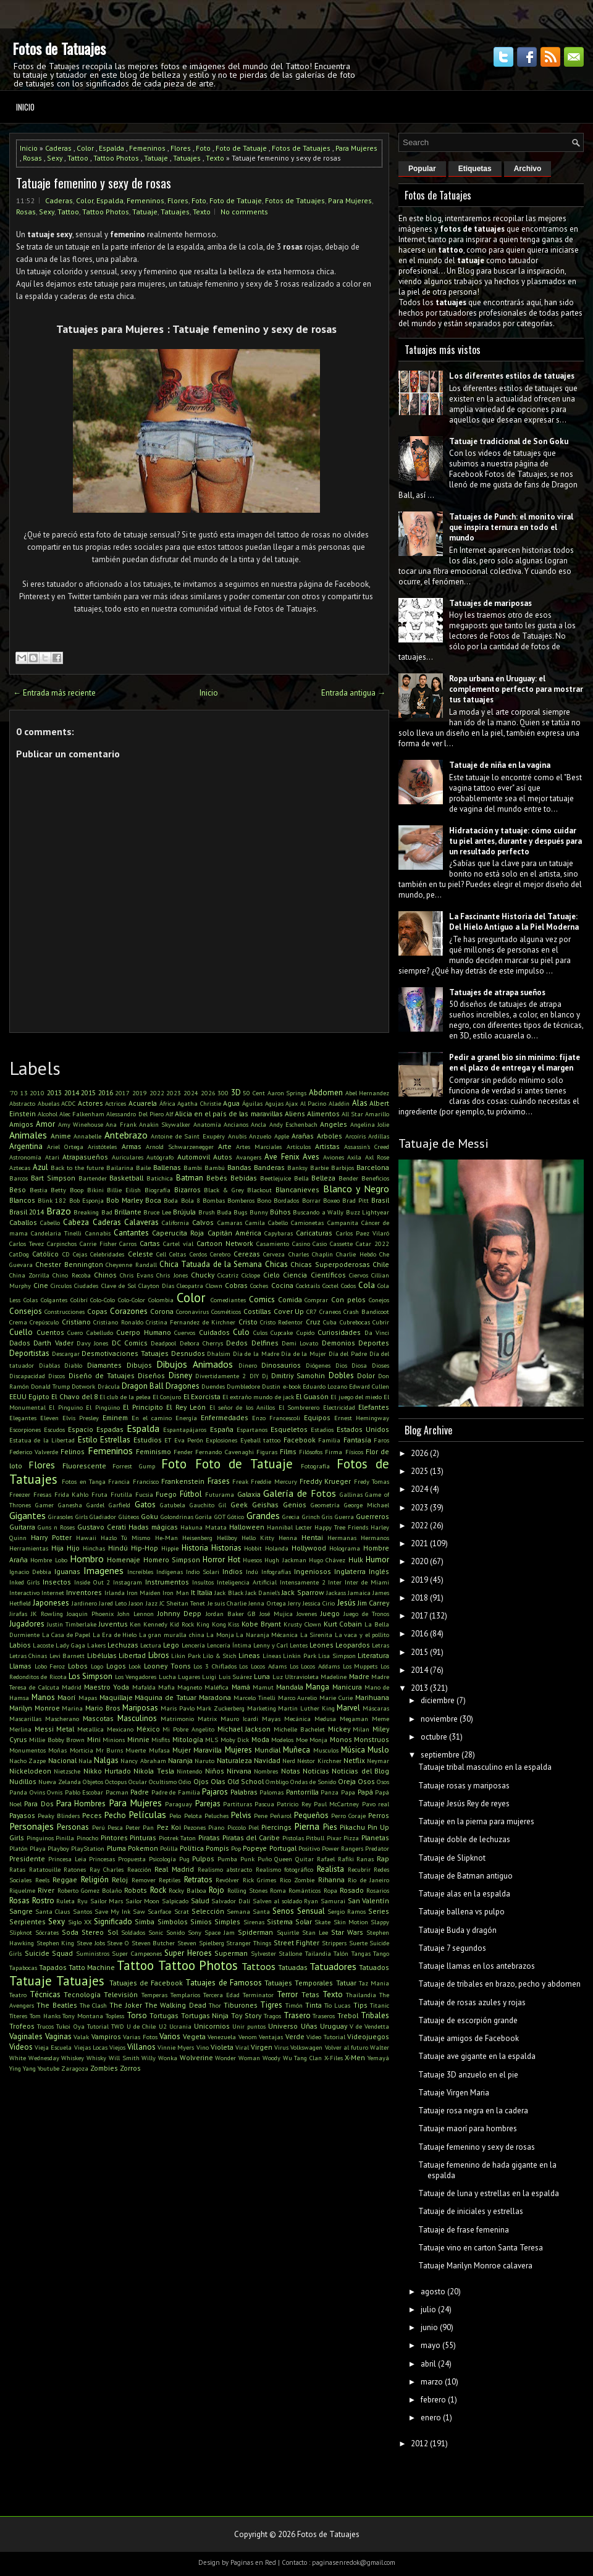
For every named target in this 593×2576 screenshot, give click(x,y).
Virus (281, 2047)
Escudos (54, 1429)
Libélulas (102, 1655)
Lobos (78, 1665)
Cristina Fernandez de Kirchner (190, 1322)
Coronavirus (192, 1311)
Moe (302, 1739)
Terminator (258, 1994)
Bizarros (187, 1189)
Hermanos (375, 1537)
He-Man (166, 1537)
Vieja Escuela (53, 2047)
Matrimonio (177, 1718)
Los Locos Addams (315, 1666)
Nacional (62, 1760)
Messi (44, 1728)
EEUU (18, 1396)
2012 (419, 2443)
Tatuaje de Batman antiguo (465, 1876)
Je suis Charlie (227, 1603)
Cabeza (76, 1222)
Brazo (58, 1211)
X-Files (333, 2057)
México (148, 1728)
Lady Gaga (70, 1645)
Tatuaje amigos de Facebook (468, 2038)
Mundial (267, 1749)
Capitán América (234, 1232)
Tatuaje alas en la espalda (464, 1893)
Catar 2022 (372, 1243)
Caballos (23, 1222)
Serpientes (27, 1921)
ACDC (68, 1103)
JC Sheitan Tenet (182, 1603)
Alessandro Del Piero (134, 1113)
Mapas (87, 1697)
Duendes (213, 1386)
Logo (97, 1666)
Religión (95, 1879)
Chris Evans (136, 1275)
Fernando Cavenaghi (224, 1451)
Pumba (227, 1858)
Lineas (249, 1655)
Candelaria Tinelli (56, 1233)
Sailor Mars (107, 1900)
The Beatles (56, 2005)
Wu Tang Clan (302, 2057)
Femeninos (147, 148)
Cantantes (131, 1232)
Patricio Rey (294, 1803)
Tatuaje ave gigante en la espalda (477, 2056)
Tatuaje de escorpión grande (468, 2020)
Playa (38, 1848)
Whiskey (72, 2057)
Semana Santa (248, 1911)
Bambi (192, 1167)
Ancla (258, 1124)
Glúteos (129, 1516)
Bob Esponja (86, 1200)
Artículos (299, 1146)
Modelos (282, 1739)
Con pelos (348, 1299)
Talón (341, 1953)
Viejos (117, 2047)
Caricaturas (314, 1232)
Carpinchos (62, 1243)
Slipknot (20, 1932)
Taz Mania (374, 1983)
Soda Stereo (83, 1932)
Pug (184, 1858)
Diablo (73, 1365)
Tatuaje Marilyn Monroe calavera (475, 2265)
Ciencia (295, 1274)
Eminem (115, 1417)
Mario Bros (102, 1707)
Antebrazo (126, 1135)
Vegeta (194, 2036)
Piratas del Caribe (251, 1837)
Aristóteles (102, 1146)
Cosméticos (226, 1311)
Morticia (81, 1750)
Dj (265, 1375)
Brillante (127, 1211)
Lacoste (43, 1645)
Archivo (528, 168)
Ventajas (271, 2036)
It (193, 1592)
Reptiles (169, 1879)
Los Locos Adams (262, 1666)
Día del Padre (348, 1353)
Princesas (102, 1858)
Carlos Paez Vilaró (362, 1233)
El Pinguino (65, 1407)
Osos (366, 1781)
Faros (381, 1440)
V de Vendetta (369, 2026)
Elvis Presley (80, 1417)
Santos (82, 1911)
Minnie (138, 1739)
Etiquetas (475, 168)
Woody (271, 2057)
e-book (292, 1386)
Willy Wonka (159, 2057)
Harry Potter (51, 1537)
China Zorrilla (29, 1275)
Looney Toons (167, 1665)
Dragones (183, 1386)
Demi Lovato (300, 1343)
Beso (17, 1189)
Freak (240, 1481)
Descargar (66, 1353)
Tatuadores (332, 1966)
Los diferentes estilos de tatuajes (511, 376)
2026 (208, 1092)
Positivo (309, 1848)
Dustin (271, 1386)
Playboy (58, 1848)
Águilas (252, 1103)
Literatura (373, 1655)
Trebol (347, 2015)
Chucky (202, 1274)
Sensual (311, 1911)
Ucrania (180, 2026)
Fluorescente (84, 1465)
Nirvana (239, 1770)
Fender (183, 1451)
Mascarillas (25, 1718)
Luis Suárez (235, 1676)
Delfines (265, 1342)
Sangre (21, 1911)
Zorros (130, 2068)
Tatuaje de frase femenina (463, 2230)
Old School (245, 1781)
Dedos (237, 1342)
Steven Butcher (153, 1942)
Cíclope (251, 1275)
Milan (361, 1729)
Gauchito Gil (208, 1505)
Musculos (326, 1750)
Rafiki (346, 1858)
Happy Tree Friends (341, 1527)
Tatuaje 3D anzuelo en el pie (468, 2074)
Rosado (352, 1890)
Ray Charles (107, 1869)
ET (167, 1440)
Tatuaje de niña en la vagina (499, 765)
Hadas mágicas (153, 1526)
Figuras (266, 1451)
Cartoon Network (224, 1243)
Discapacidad (27, 1375)
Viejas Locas (90, 2047)
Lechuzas (122, 1644)
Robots (135, 1890)
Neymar (378, 1760)
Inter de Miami (367, 1582)
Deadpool (163, 1343)
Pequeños (311, 1815)
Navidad (267, 1760)
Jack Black (228, 1592)
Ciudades (86, 1285)
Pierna (306, 1826)
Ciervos (358, 1275)
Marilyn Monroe (34, 1707)
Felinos (73, 1451)
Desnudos (188, 1353)
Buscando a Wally (318, 1212)
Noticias (316, 1770)
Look (134, 1666)
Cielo (271, 1274)
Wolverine (196, 2057)
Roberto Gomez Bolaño (89, 1890)
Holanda (276, 1548)
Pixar (334, 1837)
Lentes (299, 1645)
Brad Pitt (355, 1200)
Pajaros (215, 1792)
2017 (122, 1092)
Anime (61, 1135)
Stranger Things (248, 1942)
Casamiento (272, 1243)
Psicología (162, 1858)
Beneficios (375, 1178)
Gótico (235, 1516)
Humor (377, 1559)
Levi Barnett (67, 1655)
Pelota (193, 1815)
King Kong (211, 1624)
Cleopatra (190, 1285)
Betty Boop (67, 1189)
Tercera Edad (221, 1994)
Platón (18, 1848)
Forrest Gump (133, 1466)
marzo (432, 2381)
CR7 (311, 1311)
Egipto (38, 1396)
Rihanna (331, 1879)
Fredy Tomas (371, 1481)
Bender (348, 1178)
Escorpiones (25, 1429)
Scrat (181, 1911)
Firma (333, 1451)
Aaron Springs (287, 1092)
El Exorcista (202, 1396)
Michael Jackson (244, 1728)
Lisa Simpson (336, 1655)
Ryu (82, 1900)
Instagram (127, 1582)
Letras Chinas (28, 1655)
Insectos (57, 1581)
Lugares (189, 1676)
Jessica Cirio (319, 1603)
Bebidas (243, 1177)
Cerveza (274, 1254)
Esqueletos (289, 1429)
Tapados (53, 1967)
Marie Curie (336, 1697)
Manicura (347, 1686)
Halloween (246, 1526)
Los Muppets (360, 1666)
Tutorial (98, 2026)
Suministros (92, 1953)
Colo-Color (131, 1299)
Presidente (27, 1858)
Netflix (354, 1760)
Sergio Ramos (346, 1911)
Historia (195, 1548)
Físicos (354, 1451)
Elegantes (22, 1417)
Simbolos (173, 1921)
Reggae (65, 1879)
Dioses (380, 1365)
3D (236, 1092)
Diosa (359, 1365)
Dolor (366, 1375)
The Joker (125, 2005)
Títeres (18, 2015)
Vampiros (106, 2036)
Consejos (25, 1311)
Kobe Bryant (261, 1623)
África (167, 1103)
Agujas (274, 1103)
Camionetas (307, 1222)
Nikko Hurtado (107, 1770)
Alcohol (47, 1113)
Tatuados (374, 1967)
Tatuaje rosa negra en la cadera (473, 2110)
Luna (262, 1676)
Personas (73, 1827)
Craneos (330, 1311)
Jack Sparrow (303, 1592)
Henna (288, 1537)
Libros (158, 1655)
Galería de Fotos (299, 1493)
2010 (37, 1092)
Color (85, 148)
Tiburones (241, 2005)
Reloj (120, 1879)
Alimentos (323, 1113)
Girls (81, 1516)
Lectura (150, 1645)
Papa (348, 1792)
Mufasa (159, 1750)
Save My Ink (112, 1911)
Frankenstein (182, 1481)
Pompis (217, 1848)
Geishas (265, 1504)
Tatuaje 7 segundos (452, 1948)
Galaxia (249, 1494)
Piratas (209, 1837)
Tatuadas (293, 1967)
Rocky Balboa (187, 1890)
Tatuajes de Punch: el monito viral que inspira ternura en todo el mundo (511, 527)
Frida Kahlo (71, 1494)
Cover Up (289, 1311)
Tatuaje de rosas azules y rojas (472, 2002)
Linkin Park (299, 1655)
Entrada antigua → (353, 693)
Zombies (104, 2068)
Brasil (380, 1200)
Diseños (151, 1375)
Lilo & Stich (220, 1655)
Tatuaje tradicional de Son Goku (508, 441)
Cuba (330, 1322)
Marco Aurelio (298, 1697)
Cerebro (220, 1254)
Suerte (358, 1942)
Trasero (297, 2015)
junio (429, 2327)
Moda (260, 1739)
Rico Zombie (297, 1879)
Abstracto (22, 1103)
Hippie (170, 1548)
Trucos (45, 2026)
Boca (153, 1200)
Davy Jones (92, 1343)
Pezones (194, 1827)
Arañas (303, 1135)
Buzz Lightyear (367, 1212)
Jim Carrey (373, 1602)
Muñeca (296, 1750)
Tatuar (346, 1982)
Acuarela (142, 1103)
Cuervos (184, 1332)
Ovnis (54, 1792)
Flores (180, 148)
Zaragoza (74, 2068)
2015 (88, 1092)
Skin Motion (351, 1921)
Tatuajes (187, 157)
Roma (278, 1890)
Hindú (118, 1547)
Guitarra (22, 1526)
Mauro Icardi (239, 1718)
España (221, 1429)
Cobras (236, 1285)
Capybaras (278, 1233)
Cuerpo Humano (143, 1332)
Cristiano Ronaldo (118, 1322)
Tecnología (82, 1994)
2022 (156, 1092)
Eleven (49, 1417)
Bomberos (240, 1200)
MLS (211, 1739)
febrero (433, 2399)
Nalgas (106, 1760)
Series (378, 1911)
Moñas (57, 1750)
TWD (117, 2026)
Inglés (379, 1571)
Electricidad (339, 1407)
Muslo (378, 1750)
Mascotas (98, 1718)
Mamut (263, 1687)
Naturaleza (234, 1760)
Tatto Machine (92, 1967)
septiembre (440, 1754)
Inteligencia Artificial (247, 1582)
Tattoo (77, 157)
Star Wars (347, 1932)
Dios (341, 1365)
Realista (330, 1869)
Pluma (116, 1848)
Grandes (263, 1515)
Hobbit (253, 1548)
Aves (311, 1156)
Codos (348, 1285)
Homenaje (123, 1559)
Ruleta (65, 1900)
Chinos (105, 1274)
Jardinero (84, 1603)
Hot (234, 1559)
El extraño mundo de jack (258, 1396)
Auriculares (127, 1157)
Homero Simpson (171, 1559)
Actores (90, 1103)
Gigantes (27, 1515)
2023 (173, 1092)
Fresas (42, 1494)
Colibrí (79, 1299)
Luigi (209, 1676)
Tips (360, 2005)
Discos (56, 1375)
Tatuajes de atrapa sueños (497, 992)
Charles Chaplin (310, 1254)
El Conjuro (167, 1396)
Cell (161, 1254)
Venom (247, 2036)
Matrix (207, 1718)
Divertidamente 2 (220, 1375)
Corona (162, 1311)
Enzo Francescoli (276, 1417)
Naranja (180, 1760)
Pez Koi (169, 1827)
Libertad (132, 1655)
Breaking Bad (93, 1212)
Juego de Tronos (366, 1613)
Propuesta (132, 1858)
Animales (28, 1135)
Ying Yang (22, 2068)
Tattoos (258, 1966)
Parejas (208, 1803)
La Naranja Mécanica (267, 1634)
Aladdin (339, 1103)
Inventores (84, 1592)
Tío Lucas (337, 2005)
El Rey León (186, 1407)
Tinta (313, 2005)
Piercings (276, 1827)
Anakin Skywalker (164, 1124)
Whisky (96, 2057)
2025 (419, 1471)
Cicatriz (227, 1275)
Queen (283, 1858)
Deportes (373, 1342)
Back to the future (77, 1167)
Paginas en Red (253, 2562)
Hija (57, 1547)
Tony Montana (82, 2015)
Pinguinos (40, 1837)
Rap (383, 1858)
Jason (135, 1603)
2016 (105, 1092)
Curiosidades (339, 1332)
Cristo (248, 1321)
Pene (260, 1815)
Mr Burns (109, 1750)
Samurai (333, 1900)
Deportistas (29, 1353)
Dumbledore (243, 1386)
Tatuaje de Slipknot (452, 1858)
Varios (169, 2036)
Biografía (157, 1189)
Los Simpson (90, 1676)
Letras (380, 1645)
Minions (114, 1739)
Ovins (37, 1792)
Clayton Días (156, 1285)
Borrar (311, 1200)
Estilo (88, 1439)
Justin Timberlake (71, 1624)
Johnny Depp (179, 1613)
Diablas (49, 1365)
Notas (290, 1770)
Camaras (229, 1222)
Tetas (310, 1994)
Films (288, 1451)
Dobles (341, 1375)
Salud (200, 1900)
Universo (283, 2026)
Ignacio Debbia (30, 1571)
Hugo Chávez (327, 1559)
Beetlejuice (275, 1178)
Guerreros (372, 1516)
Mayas (271, 1718)
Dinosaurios (281, 1365)
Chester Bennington (69, 1264)
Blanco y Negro (356, 1188)
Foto (203, 148)
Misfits (160, 1739)
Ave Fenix (282, 1156)
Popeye (255, 1848)
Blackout (259, 1189)
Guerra (344, 1516)
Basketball (126, 1177)
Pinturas (143, 1837)
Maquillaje (116, 1697)
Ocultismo (163, 1781)
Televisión (121, 1994)
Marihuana (372, 1697)
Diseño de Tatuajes (102, 1375)
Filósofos (310, 1451)
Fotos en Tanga (84, 1481)
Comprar (316, 1299)
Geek (239, 1504)
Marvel (348, 1708)
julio (428, 2309)
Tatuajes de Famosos (223, 1982)
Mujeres (238, 1750)
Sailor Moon (142, 1900)
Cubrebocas (355, 1322)
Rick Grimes (260, 1879)
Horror (214, 1559)
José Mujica (276, 1613)
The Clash (93, 2005)
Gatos (145, 1504)
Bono (264, 1200)
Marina (72, 1708)
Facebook (300, 1439)
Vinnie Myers (176, 2047)
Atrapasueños (85, 1156)
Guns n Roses (56, 1527)
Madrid (72, 1687)
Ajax (291, 1103)
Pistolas (293, 1837)
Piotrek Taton (177, 1837)
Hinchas (94, 1548)
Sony (194, 1932)
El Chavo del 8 (74, 1396)
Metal (65, 1728)
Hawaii (86, 1537)
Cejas (80, 1254)
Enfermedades (224, 1417)
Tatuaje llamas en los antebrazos (476, 1966)
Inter (335, 1582)
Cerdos (198, 1254)
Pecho (115, 1815)
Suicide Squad (49, 1953)
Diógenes (318, 1365)
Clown (214, 1285)
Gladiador (103, 1516)
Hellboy (227, 1537)
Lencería (193, 1645)
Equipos (317, 1417)
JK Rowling (47, 1613)
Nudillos (22, 1781)
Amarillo (377, 1113)
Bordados (286, 1200)
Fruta (99, 1494)
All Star (352, 1113)
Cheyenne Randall (131, 1264)
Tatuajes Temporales (298, 1982)
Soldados (133, 1932)
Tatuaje (156, 157)
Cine (40, 1285)
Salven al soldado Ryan (286, 1900)
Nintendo (189, 1771)
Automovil (193, 1156)
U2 (163, 2026)
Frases (219, 1481)
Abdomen (326, 1092)
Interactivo (24, 1592)
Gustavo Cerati (101, 1526)
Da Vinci (377, 1332)
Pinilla (65, 1837)
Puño (265, 1858)
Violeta (222, 2047)
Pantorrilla (302, 1791)
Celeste (140, 1253)
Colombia (161, 1299)
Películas (147, 1814)
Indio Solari (202, 1571)
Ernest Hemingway (361, 1417)
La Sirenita (316, 1634)
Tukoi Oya (70, 2026)
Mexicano (120, 1729)
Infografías (276, 1571)
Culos (260, 1332)
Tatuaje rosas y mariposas (464, 1785)
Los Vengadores (135, 1676)
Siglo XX (79, 1921)
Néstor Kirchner (319, 1760)
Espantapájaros (184, 1429)
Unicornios (212, 2026)
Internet (52, 1592)
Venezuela (222, 2036)
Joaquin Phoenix (90, 1613)
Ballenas (167, 1167)
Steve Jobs (91, 1942)
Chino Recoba (71, 1275)
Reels (42, 1879)
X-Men (355, 2057)
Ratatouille (45, 1869)
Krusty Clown (302, 1624)
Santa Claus (52, 1911)
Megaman (354, 1718)
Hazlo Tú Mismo (125, 1537)
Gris (327, 1516)
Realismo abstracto (225, 1869)
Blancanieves (297, 1189)
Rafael (326, 1858)
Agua (231, 1103)
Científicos (328, 1274)
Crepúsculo (44, 1322)
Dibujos (139, 1365)
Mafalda (144, 1687)
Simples (227, 1921)
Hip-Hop (144, 1547)
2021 (419, 1543)
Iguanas (67, 1571)
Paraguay (178, 1803)
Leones (321, 1644)
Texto (215, 157)
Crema (18, 1322)
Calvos (203, 1222)
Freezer (19, 1494)
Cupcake (282, 1332)
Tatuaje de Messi (443, 1143)
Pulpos (203, 1858)
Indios (232, 1571)
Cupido (305, 1332)
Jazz (152, 1603)
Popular (422, 168)
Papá (365, 1791)
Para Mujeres (356, 148)
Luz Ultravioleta (295, 1676)
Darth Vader (53, 1342)
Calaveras (141, 1222)
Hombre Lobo (48, 1559)
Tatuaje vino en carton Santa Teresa (480, 2247)
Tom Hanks (45, 2015)
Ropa (330, 1890)
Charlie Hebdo (356, 1254)
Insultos (203, 1582)
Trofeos (22, 2026)
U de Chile (141, 2026)
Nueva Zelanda (59, 1781)
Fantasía (357, 1439)
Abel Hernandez (367, 1092)
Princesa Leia (67, 1858)
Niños (214, 1770)
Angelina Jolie (369, 1124)
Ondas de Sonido (313, 1781)
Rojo (216, 1890)
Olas (218, 1781)
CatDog (19, 1254)
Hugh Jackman (285, 1559)
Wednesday (43, 2057)
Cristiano (76, 1321)
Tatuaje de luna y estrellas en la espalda (488, 2193)
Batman (189, 1177)
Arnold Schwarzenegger (180, 1146)
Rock (158, 1890)
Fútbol (191, 1494)
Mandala (289, 1686)
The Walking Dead (175, 2005)
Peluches (216, 1815)
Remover (144, 1879)
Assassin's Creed (366, 1146)
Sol (112, 1932)
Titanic (379, 2005)
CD (66, 1254)
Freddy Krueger (325, 1481)
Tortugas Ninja (205, 2015)
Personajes (31, 1826)
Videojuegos (368, 2036)
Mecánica (297, 1718)
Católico (45, 1253)
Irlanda (114, 1592)
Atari (52, 1157)
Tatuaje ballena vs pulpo (461, 1911)
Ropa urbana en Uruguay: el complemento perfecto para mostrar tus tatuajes (516, 689)
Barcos (18, 1178)
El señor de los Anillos (242, 1407)
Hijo (73, 1547)
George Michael (366, 1505)
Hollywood (309, 1547)
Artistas (327, 1146)
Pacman (117, 1792)
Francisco (146, 1481)
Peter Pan (139, 1827)
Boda (171, 1200)
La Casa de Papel (66, 1634)
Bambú (214, 1167)
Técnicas (45, 1994)
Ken (135, 1624)
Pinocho (87, 1837)
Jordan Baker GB (231, 1613)
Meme (380, 1718)
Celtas (177, 1254)
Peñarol (281, 1815)
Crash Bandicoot (366, 1311)
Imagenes (103, 1570)
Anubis (237, 1136)
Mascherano (62, 1718)
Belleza (323, 1177)
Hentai (312, 1537)
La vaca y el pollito (362, 1634)
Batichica (159, 1178)
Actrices (115, 1103)
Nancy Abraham (143, 1760)
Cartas (150, 1243)
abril (428, 2364)
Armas (131, 1146)
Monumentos (27, 1750)
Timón (294, 2005)
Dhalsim (218, 1353)
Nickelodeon (30, 1770)
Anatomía (207, 1124)
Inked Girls (24, 1582)
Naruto (204, 1760)
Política (192, 1848)
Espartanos (252, 1429)
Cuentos (50, 1332)
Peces (92, 1815)
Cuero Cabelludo (90, 1332)
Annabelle (87, 1136)
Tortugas (164, 2015)
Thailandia (361, 1994)
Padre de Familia (175, 1792)
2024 (190, 1092)
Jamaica (359, 1592)
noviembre (439, 1719)
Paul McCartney (336, 1803)
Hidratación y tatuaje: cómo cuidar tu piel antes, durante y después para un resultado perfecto (515, 841)
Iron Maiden (144, 1592)
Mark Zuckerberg (220, 1708)
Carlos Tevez (26, 1243)
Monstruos (371, 1739)
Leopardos (352, 1644)
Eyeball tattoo (260, 1440)
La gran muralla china (171, 1634)
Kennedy (155, 1624)
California (175, 1222)
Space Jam (219, 1932)
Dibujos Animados (194, 1364)
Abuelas (48, 1103)
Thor (215, 2005)
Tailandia (318, 1953)
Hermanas (341, 1537)
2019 (139, 1092)
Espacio (80, 1429)
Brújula (184, 1211)
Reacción (139, 1869)
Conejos (379, 1299)
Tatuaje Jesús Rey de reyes (464, 1803)
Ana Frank (121, 1124)
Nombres (266, 1771)
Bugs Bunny (250, 1212)
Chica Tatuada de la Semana (211, 1264)
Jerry (294, 1603)
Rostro (43, 1900)
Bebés (216, 1177)
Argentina (26, 1146)
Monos (341, 1739)
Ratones (75, 1869)
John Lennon (135, 1613)
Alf (169, 1113)
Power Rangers (342, 1848)
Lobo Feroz (50, 1666)
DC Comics (130, 1342)
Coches (259, 1285)
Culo (241, 1332)
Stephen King (55, 1942)
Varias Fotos (140, 2036)
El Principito (142, 1407)
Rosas (32, 157)
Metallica (90, 1729)
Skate (322, 1921)
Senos (283, 1911)
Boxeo (331, 1200)
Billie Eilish (124, 1189)
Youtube (48, 2068)
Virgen (261, 2047)
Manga (317, 1687)
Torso (137, 2015)
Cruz (313, 1321)
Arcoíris (355, 1136)
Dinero (247, 1365)
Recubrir (359, 1869)
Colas (30, 1299)
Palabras (244, 1791)
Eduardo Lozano (325, 1386)
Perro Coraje (348, 1815)
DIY (254, 1375)
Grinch (311, 1516)
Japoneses (51, 1602)
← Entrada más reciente (54, 693)
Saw (139, 1911)
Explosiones (221, 1440)
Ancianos (236, 1124)
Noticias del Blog (360, 1770)
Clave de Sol (118, 1285)
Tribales (375, 2015)
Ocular (137, 1781)
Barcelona (372, 1167)
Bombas (214, 1200)
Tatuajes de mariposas (490, 603)
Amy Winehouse (80, 1124)
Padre (139, 1791)
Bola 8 (190, 1200)
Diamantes (104, 1365)
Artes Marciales (259, 1146)
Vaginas (58, 2036)
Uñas (309, 2026)
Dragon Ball (143, 1386)
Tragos (272, 2015)
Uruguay (333, 2026)
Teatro (18, 1994)
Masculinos (137, 1718)
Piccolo (236, 1827)
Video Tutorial (325, 2036)
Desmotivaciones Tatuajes (125, 1353)
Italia (204, 1592)
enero (431, 2417)
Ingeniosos (312, 1571)
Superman (231, 1953)
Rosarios (377, 1890)
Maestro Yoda (106, 1686)
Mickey (339, 1728)
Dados (19, 1342)
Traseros (324, 2015)
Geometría (325, 1505)
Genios (294, 1504)
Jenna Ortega (266, 1603)
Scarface (159, 1911)
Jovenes (306, 1613)
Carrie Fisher (98, 1243)
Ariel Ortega (65, 1146)
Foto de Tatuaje (241, 148)
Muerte (135, 1750)
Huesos (252, 1559)
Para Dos (38, 1803)
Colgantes (54, 1299)
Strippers (334, 1942)
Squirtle (288, 1932)
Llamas (20, 1665)
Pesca (115, 1827)
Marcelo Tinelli (254, 1697)
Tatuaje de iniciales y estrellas (470, 2211)
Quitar (304, 1858)
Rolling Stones (247, 1890)
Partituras (237, 1803)
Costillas (257, 1311)
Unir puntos (249, 2026)
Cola (366, 1285)
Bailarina (119, 1167)
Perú (98, 1827)
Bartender (92, 1178)
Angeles (333, 1124)
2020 (419, 1561)
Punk (247, 1858)
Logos (116, 1665)
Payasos (22, 1815)
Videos (21, 2047)
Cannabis (98, 1233)
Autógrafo (160, 1157)
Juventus (113, 1623)
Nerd (288, 1760)
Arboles (329, 1135)
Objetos (93, 1781)
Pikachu (352, 1827)
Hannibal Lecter (289, 1527)
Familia (329, 1440)
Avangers (248, 1157)
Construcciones (64, 1311)
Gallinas (351, 1494)
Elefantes (373, 1407)
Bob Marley (124, 1200)
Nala (85, 1760)
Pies (330, 1827)
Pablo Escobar (84, 1792)
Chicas (276, 1264)
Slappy (380, 1921)
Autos (222, 1156)
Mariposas (140, 1708)
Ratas (17, 1869)
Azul (40, 1167)
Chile (380, 1264)
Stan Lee (315, 1932)
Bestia (39, 1189)
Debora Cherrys (201, 1343)
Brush (206, 1212)
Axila (354, 1157)
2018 (419, 1598)
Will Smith (124, 2057)
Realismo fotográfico (285, 1869)
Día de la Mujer (303, 1353)
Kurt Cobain (343, 1623)
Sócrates (47, 1932)
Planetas (375, 1837)
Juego (330, 1613)
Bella (301, 1178)
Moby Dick (235, 1739)
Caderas (58, 148)
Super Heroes (188, 1953)
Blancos (22, 1200)
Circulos (61, 1285)
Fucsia (144, 1494)
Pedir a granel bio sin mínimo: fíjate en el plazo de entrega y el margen (514, 1062)
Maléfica (216, 1687)
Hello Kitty (258, 1537)
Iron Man (175, 1592)
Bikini (95, 1189)
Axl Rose (377, 1157)
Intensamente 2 (303, 1582)
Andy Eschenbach (293, 1124)
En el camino (152, 1417)
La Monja (220, 1634)
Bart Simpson (53, 1177)
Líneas (272, 1655)
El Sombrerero (299, 1407)
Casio (320, 1243)
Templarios (185, 1994)
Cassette (341, 1243)
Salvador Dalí (230, 1900)
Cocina (282, 1285)
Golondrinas (177, 1516)
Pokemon (143, 1848)
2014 (71, 1092)
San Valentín (369, 1900)
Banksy (297, 1167)
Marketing (261, 1708)
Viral (242, 2047)
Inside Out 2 (92, 1582)
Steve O (118, 1942)
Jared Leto (113, 1603)
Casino (301, 1243)
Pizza (351, 1837)
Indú (252, 1571)
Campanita (342, 1222)
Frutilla (121, 1494)
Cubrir (380, 1322)
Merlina (20, 1729)
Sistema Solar (289, 1921)
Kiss (233, 1624)
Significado (113, 1921)
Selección (207, 1911)
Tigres (271, 2005)
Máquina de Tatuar (165, 1697)
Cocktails (308, 1285)
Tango (381, 1953)
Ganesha (70, 1505)
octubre (434, 1737)
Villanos (141, 2047)
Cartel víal (178, 1243)
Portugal (282, 1848)
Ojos (201, 1781)
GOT (219, 1516)
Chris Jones (171, 1275)
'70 (13, 1092)
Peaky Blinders (59, 1815)
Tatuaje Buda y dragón (457, 1930)
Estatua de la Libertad (42, 1440)
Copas (97, 1311)
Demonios (338, 1342)
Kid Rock (182, 1624)
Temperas (154, 1994)
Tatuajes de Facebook (146, 1982)
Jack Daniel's (262, 1592)
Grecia (291, 1516)
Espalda (111, 148)
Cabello (50, 1222)
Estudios (147, 1439)
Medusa (325, 1718)
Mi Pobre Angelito (188, 1729)
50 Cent (254, 1092)
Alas (360, 1103)
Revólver (227, 1879)
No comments (244, 211)
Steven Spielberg (200, 1942)
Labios (20, 1644)
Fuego (166, 1494)
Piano (216, 1827)
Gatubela (172, 1505)
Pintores (114, 1837)
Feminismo (153, 1451)
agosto (433, 2291)
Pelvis (241, 1815)
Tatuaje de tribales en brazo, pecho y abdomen (499, 1984)
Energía (186, 1417)
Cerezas (246, 1253)
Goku (149, 1516)
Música (353, 1750)
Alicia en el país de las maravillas (229, 1113)
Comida (290, 1299)
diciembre (438, 1700)
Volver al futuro (346, 2047)
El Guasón (312, 1396)
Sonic (155, 1932)
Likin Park (185, 1655)
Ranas (365, 1858)
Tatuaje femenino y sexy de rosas (93, 183)
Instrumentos (167, 1581)
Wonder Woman (237, 2057)
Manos (43, 1697)
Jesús (346, 1602)
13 (24, 1092)
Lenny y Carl (270, 1645)
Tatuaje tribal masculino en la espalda (485, 1767)
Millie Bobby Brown (57, 1739)
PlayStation (87, 1848)
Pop (236, 1848)
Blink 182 (52, 1200)
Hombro (87, 1558)
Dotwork (83, 1386)
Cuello (21, 1332)
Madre (359, 1676)
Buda (224, 1212)
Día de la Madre (256, 1353)
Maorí (66, 1697)
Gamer (44, 1505)
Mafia (166, 1687)
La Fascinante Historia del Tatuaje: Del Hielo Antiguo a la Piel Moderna (514, 921)
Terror (287, 1994)
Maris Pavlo (178, 1708)
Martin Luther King (306, 1708)
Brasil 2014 (26, 1211)
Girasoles (60, 1516)
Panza (330, 1792)
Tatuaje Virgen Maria (453, 2092)
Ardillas (378, 1136)
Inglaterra (350, 1571)
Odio (185, 1781)
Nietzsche (67, 1771)
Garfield (119, 1505)
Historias (226, 1548)
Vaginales (26, 2036)
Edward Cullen (369, 1386)
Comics (262, 1299)
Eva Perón (188, 1440)
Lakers (96, 1645)
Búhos (280, 1211)
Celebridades (107, 1254)
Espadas (110, 1429)
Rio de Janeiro (368, 1879)
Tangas (361, 1953)
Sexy (54, 157)
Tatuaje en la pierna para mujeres (476, 1821)
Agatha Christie (199, 1103)
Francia (119, 1481)
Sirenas (253, 1921)
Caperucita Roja (178, 1232)
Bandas (239, 1167)
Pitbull (315, 1837)
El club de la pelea (125, 1396)
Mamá (241, 1686)
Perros (378, 1815)
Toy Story (246, 2015)
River (46, 1890)
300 (223, 1092)
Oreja (347, 1781)
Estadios (322, 1429)
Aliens (295, 1113)
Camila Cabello (266, 1222)
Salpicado (175, 1900)
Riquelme (22, 1890)
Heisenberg (197, 1537)
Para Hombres (81, 1803)
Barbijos (342, 1167)
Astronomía (25, 1157)
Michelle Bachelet (299, 1729)
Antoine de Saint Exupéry (188, 1136)
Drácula (109, 1386)
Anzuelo (260, 1136)
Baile (143, 1167)
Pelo (175, 1815)
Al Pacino (313, 1103)
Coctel (330, 1285)
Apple (281, 1136)
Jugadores (26, 1623)
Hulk (355, 1559)
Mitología (187, 1739)
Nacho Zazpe (27, 1760)
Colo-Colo (102, 1299)
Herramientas (28, 1548)
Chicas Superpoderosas (329, 1264)
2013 (54, 1092)
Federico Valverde (33, 1451)
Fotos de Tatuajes (59, 48)
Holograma (344, 1548)
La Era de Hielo (115, 1634)
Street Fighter (297, 1942)
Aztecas (19, 1167)
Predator (377, 1848)
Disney (180, 1375)
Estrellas (115, 1439)
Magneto (189, 1687)
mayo (430, 2345)
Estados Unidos (363, 1429)
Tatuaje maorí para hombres (467, 2128)
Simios (201, 1921)
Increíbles (140, 1571)
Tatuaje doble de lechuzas (464, 1839)
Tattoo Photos (116, 157)
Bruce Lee (156, 1212)
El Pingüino (102, 1407)
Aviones (333, 1157)
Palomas (271, 1792)
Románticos (304, 1890)
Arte (225, 1146)
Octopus (116, 1781)
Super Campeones (137, 1953)
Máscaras (376, 1708)
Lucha (167, 1676)
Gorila (203, 1516)
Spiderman (255, 1932)
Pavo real (375, 1803)
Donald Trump (50, 1386)
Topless (115, 2015)
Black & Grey (223, 1189)
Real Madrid (174, 1869)
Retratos (198, 1879)
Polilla (169, 1848)
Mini (94, 1739)
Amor (45, 1124)
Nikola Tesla (153, 1770)
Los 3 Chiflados (214, 1666)
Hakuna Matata (203, 1527)
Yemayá (378, 2057)
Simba (144, 1921)
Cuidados (214, 1332)
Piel (253, 1827)
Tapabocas (23, 1967)
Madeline (334, 1676)
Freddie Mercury (273, 1481)
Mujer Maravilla (197, 1749)
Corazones (129, 1311)
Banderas (269, 1167)
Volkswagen (306, 2047)
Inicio (25, 107)
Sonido (175, 1932)
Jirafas (18, 1613)
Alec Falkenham (81, 1113)
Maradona (215, 1697)
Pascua (264, 1803)
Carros (128, 1243)
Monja (318, 1739)
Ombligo (277, 1781)
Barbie (319, 1167)
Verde (295, 2036)
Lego (171, 1644)
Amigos (21, 1124)
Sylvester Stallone (277, 1953)
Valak (81, 2036)
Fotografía (315, 1466)
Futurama (219, 1494)
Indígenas (169, 1571)
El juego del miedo (356, 1396)
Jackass (336, 1592)
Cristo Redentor (281, 1322)
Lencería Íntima (229, 1645)
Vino (202, 2047)
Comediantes (228, 1299)
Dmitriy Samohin (298, 1375)
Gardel (95, 1505)
